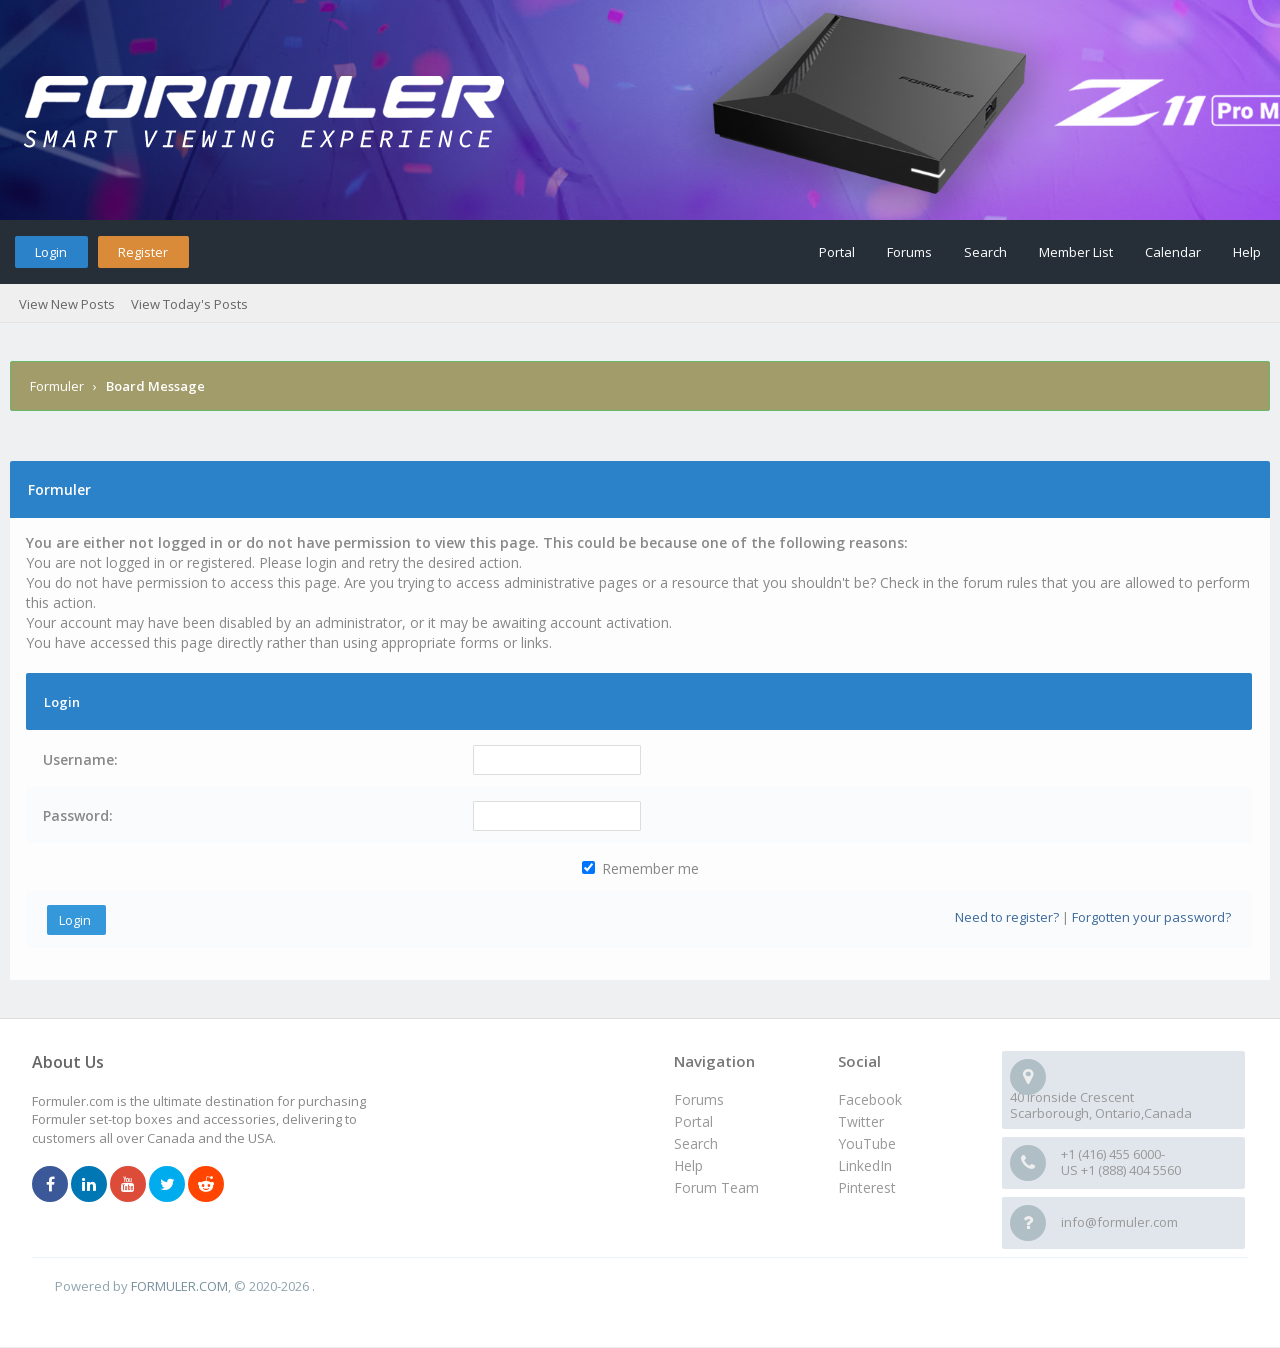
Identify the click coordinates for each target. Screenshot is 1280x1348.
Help (1247, 252)
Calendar (1173, 252)
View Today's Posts (189, 304)
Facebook (870, 1099)
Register (143, 252)
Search (985, 252)
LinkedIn (865, 1165)
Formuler (57, 386)
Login (51, 252)
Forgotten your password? (1151, 917)
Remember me (640, 868)
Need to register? (1007, 917)
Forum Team (716, 1187)
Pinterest (867, 1187)
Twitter (861, 1121)
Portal (837, 252)
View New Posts (67, 304)
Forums (909, 252)
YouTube (867, 1143)
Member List (1076, 252)
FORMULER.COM (179, 1286)
